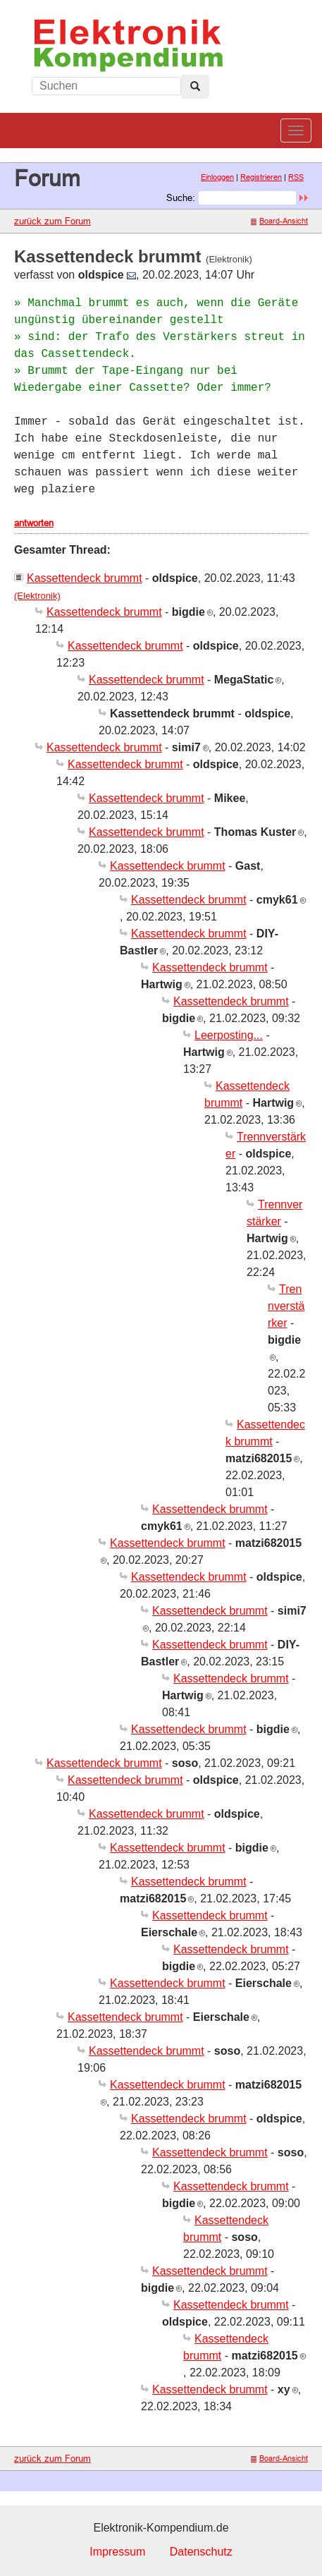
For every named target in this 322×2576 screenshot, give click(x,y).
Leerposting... (228, 1035)
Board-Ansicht (279, 221)
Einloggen (217, 177)
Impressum (117, 2552)
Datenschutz (201, 2552)
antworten (34, 522)
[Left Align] (195, 87)
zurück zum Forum (52, 220)
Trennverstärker (286, 1306)
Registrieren (261, 177)
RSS (296, 177)
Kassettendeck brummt (84, 578)
